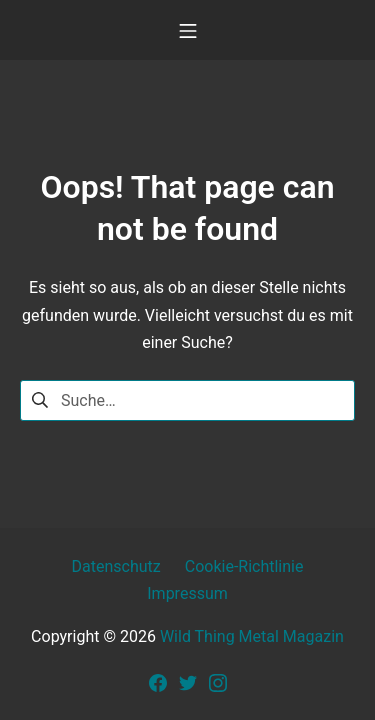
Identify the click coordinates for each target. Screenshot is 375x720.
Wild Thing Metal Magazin (252, 636)
